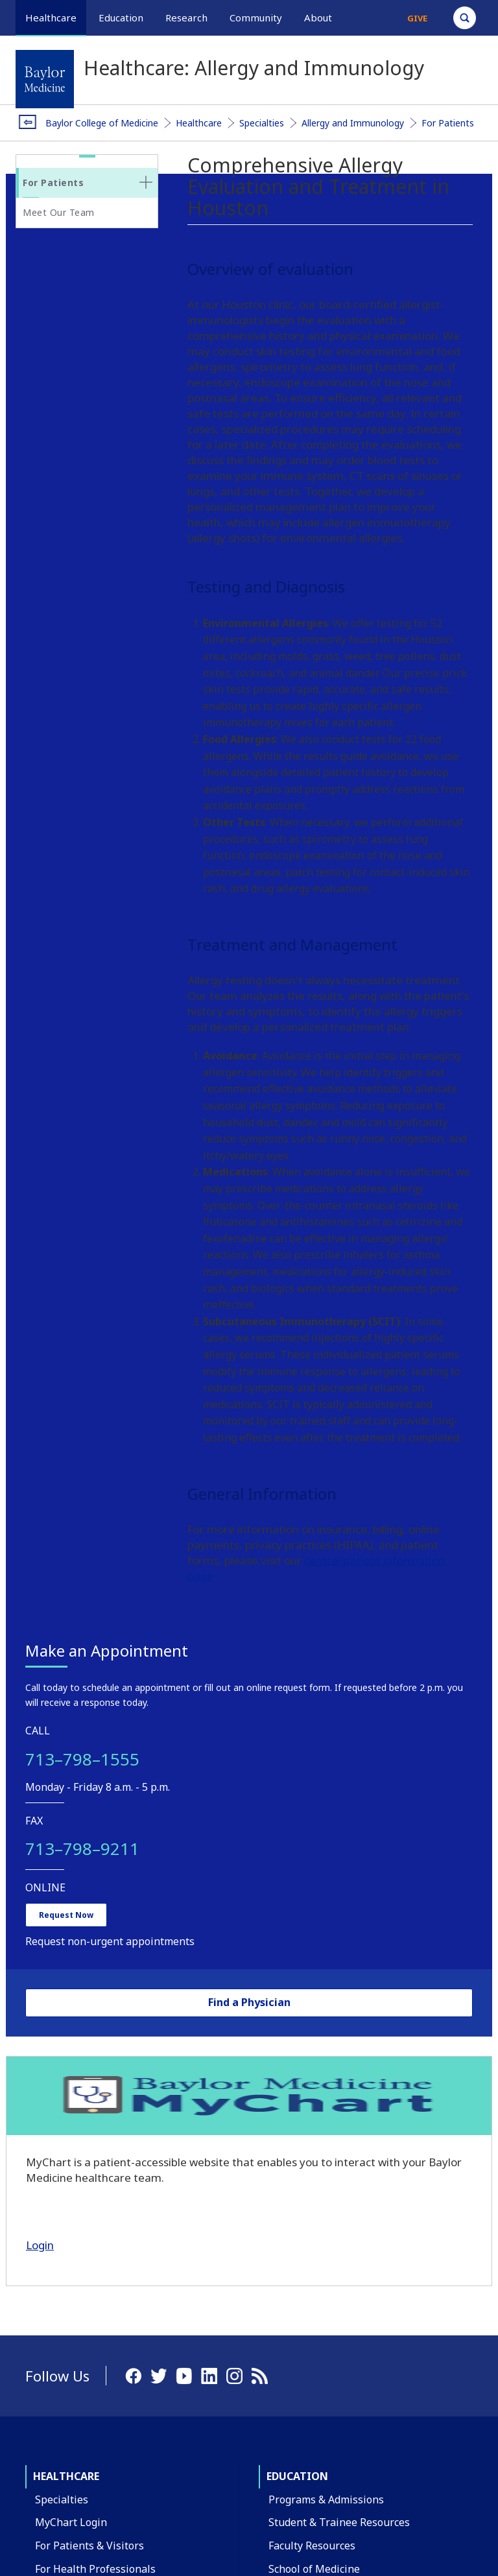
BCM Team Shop (308, 2329)
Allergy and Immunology (353, 123)
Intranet (455, 2482)
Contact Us (294, 2259)
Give (417, 18)
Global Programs (309, 2129)
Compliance (297, 2398)
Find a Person (301, 2283)
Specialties (261, 123)
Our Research (68, 2083)
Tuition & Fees (303, 1978)
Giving (50, 2396)
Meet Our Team (59, 212)
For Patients (447, 123)
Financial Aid (299, 2001)
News (282, 2352)
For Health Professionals (95, 1885)
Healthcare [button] (51, 17)
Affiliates (56, 2350)
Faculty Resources (311, 1863)
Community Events (313, 2152)
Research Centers (78, 2152)
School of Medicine (314, 1885)
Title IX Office (301, 2375)
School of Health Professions (338, 1955)
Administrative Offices (89, 2326)
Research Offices (75, 2175)
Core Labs (59, 2106)
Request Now (76, 719)
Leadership (62, 2372)
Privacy (403, 2482)
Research (58, 2060)
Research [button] (186, 17)
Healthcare (199, 123)
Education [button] (121, 17)
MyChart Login (71, 1839)
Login (50, 1160)
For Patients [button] (53, 182)
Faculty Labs (65, 2129)
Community (301, 2060)
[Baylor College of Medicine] (45, 79)
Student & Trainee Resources (339, 1839)
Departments (67, 2280)
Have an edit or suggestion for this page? (92, 2546)
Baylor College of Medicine (101, 123)
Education (297, 1793)
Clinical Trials (68, 1909)
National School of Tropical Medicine (358, 1932)
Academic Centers (78, 2303)
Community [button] (256, 17)
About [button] (318, 17)
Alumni (52, 2418)
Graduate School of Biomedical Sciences (364, 1909)
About (51, 2234)
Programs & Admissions (326, 1817)
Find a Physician (87, 831)
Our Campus (65, 2257)
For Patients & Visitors (89, 1863)
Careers (287, 2305)
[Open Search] (464, 17)
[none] (146, 182)
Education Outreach (316, 2106)
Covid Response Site (317, 2421)
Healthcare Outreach (319, 2083)
